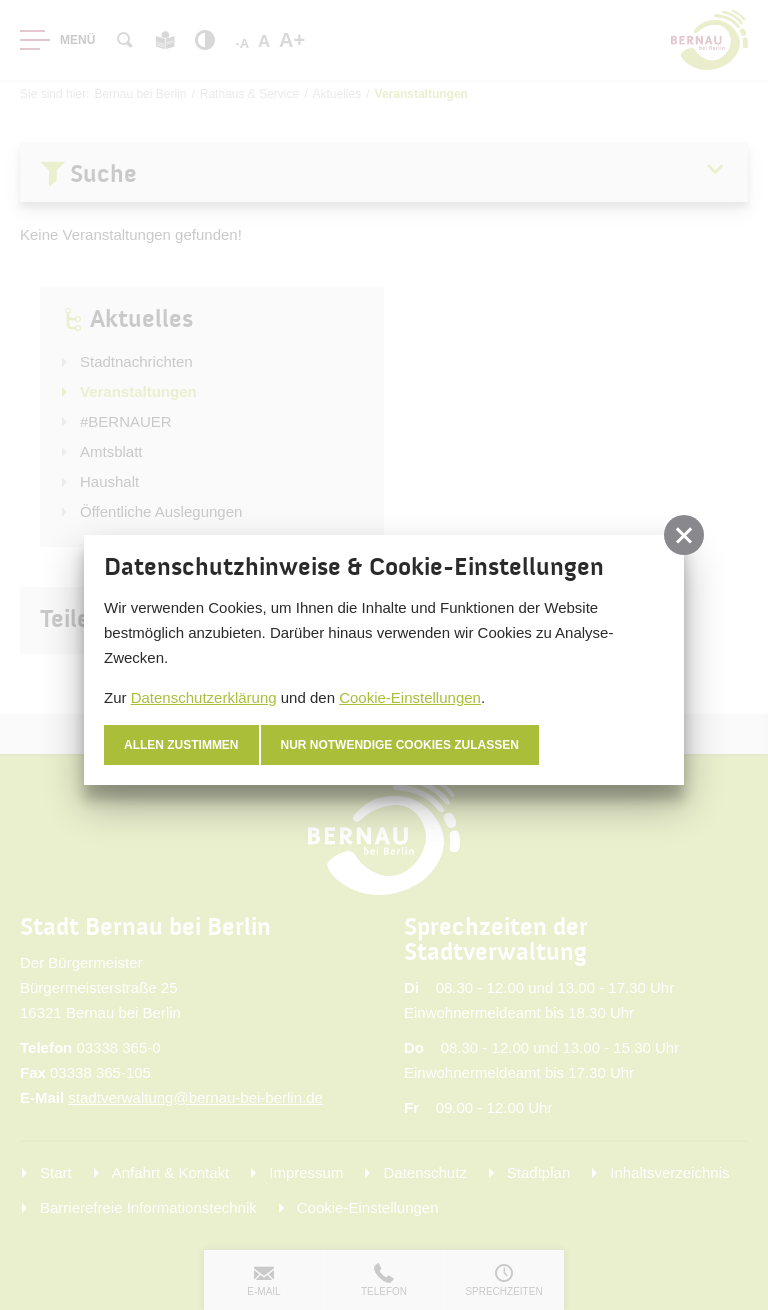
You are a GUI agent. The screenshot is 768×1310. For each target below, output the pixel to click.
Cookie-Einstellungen (410, 697)
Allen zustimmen (181, 745)
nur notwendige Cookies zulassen (400, 745)
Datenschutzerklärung (204, 697)
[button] (684, 535)
